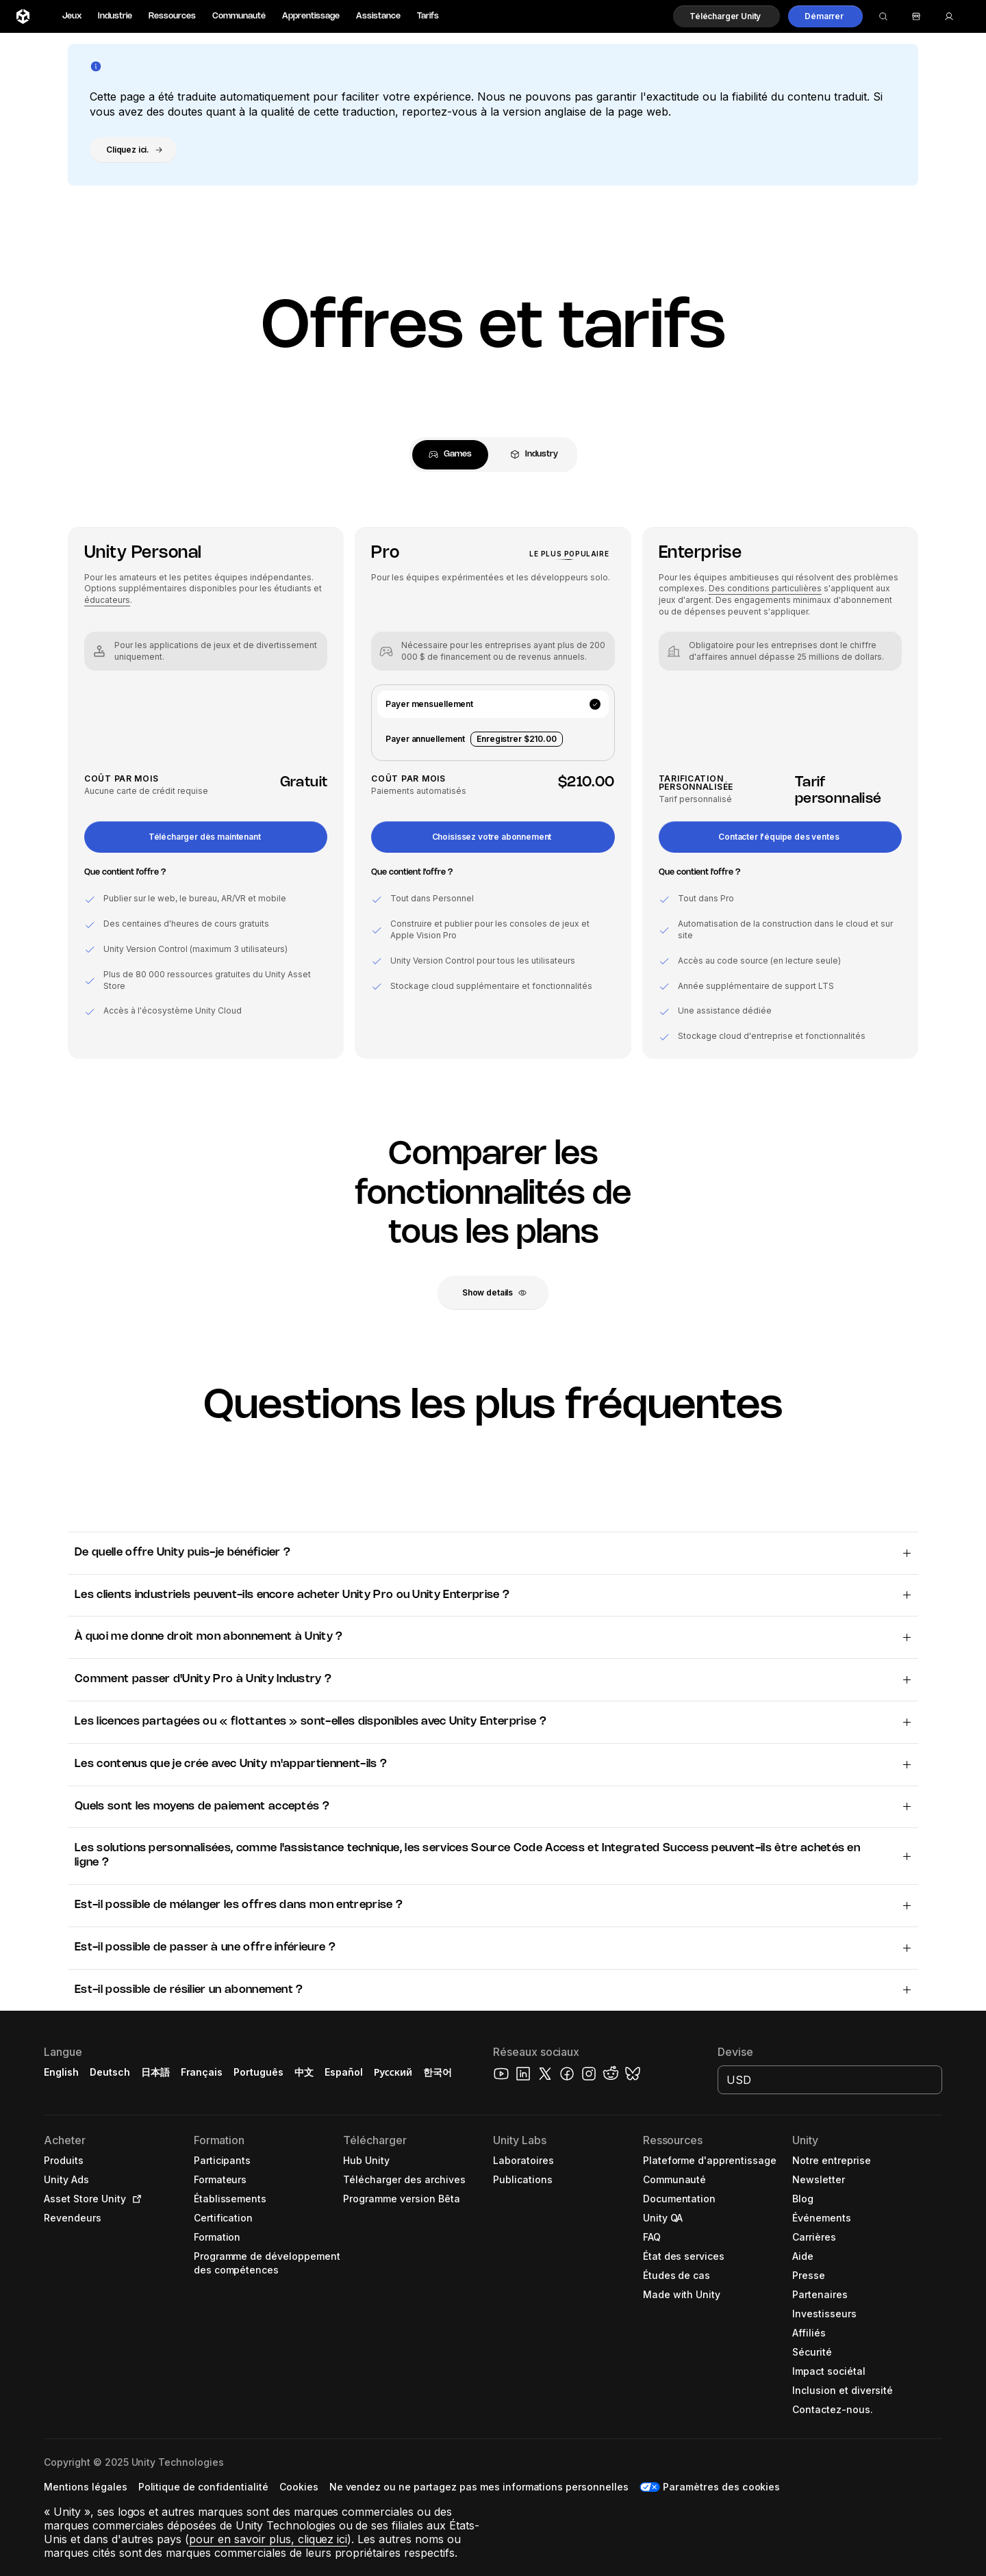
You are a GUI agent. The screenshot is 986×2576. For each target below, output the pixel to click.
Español (344, 2072)
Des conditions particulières (765, 588)
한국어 (437, 2072)
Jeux (71, 16)
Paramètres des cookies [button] (721, 2487)
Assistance (378, 16)
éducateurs (107, 600)
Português (258, 2072)
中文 (304, 2072)
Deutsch (110, 2072)
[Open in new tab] (134, 2198)
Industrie (115, 16)
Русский (393, 2072)
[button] (726, 16)
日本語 (155, 2072)
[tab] (450, 454)
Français (202, 2072)
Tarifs (428, 16)
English (61, 2072)
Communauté (239, 16)
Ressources (172, 16)
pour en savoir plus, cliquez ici (268, 2539)
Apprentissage (311, 16)
